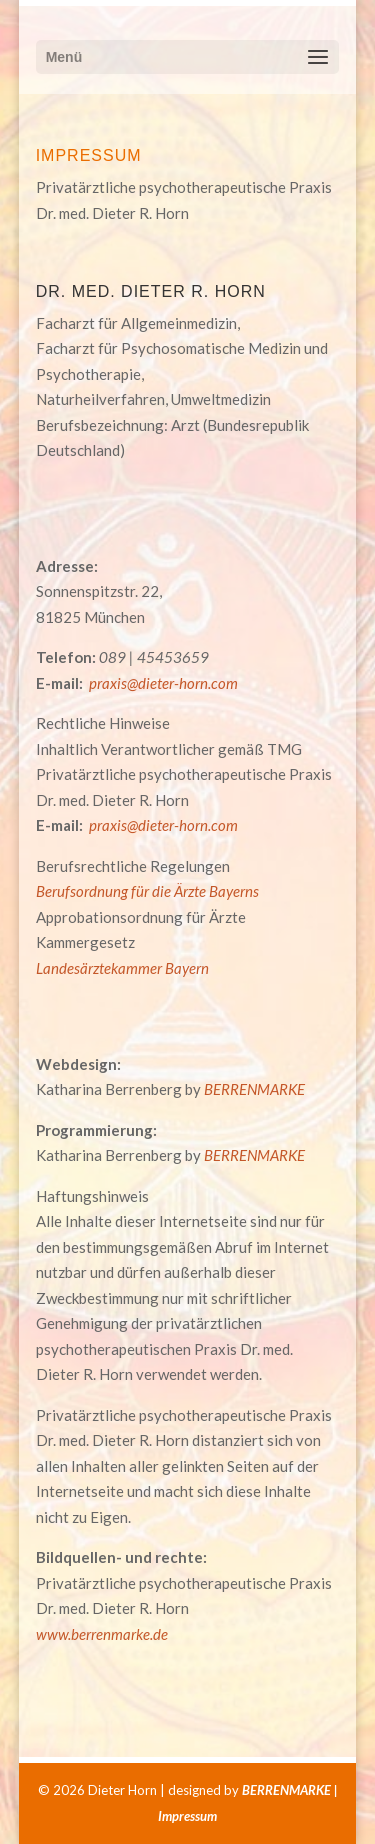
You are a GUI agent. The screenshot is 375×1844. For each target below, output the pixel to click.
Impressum (187, 1816)
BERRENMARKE (254, 1089)
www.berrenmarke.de (102, 1634)
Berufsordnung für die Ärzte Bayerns (147, 891)
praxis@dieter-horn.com (163, 683)
